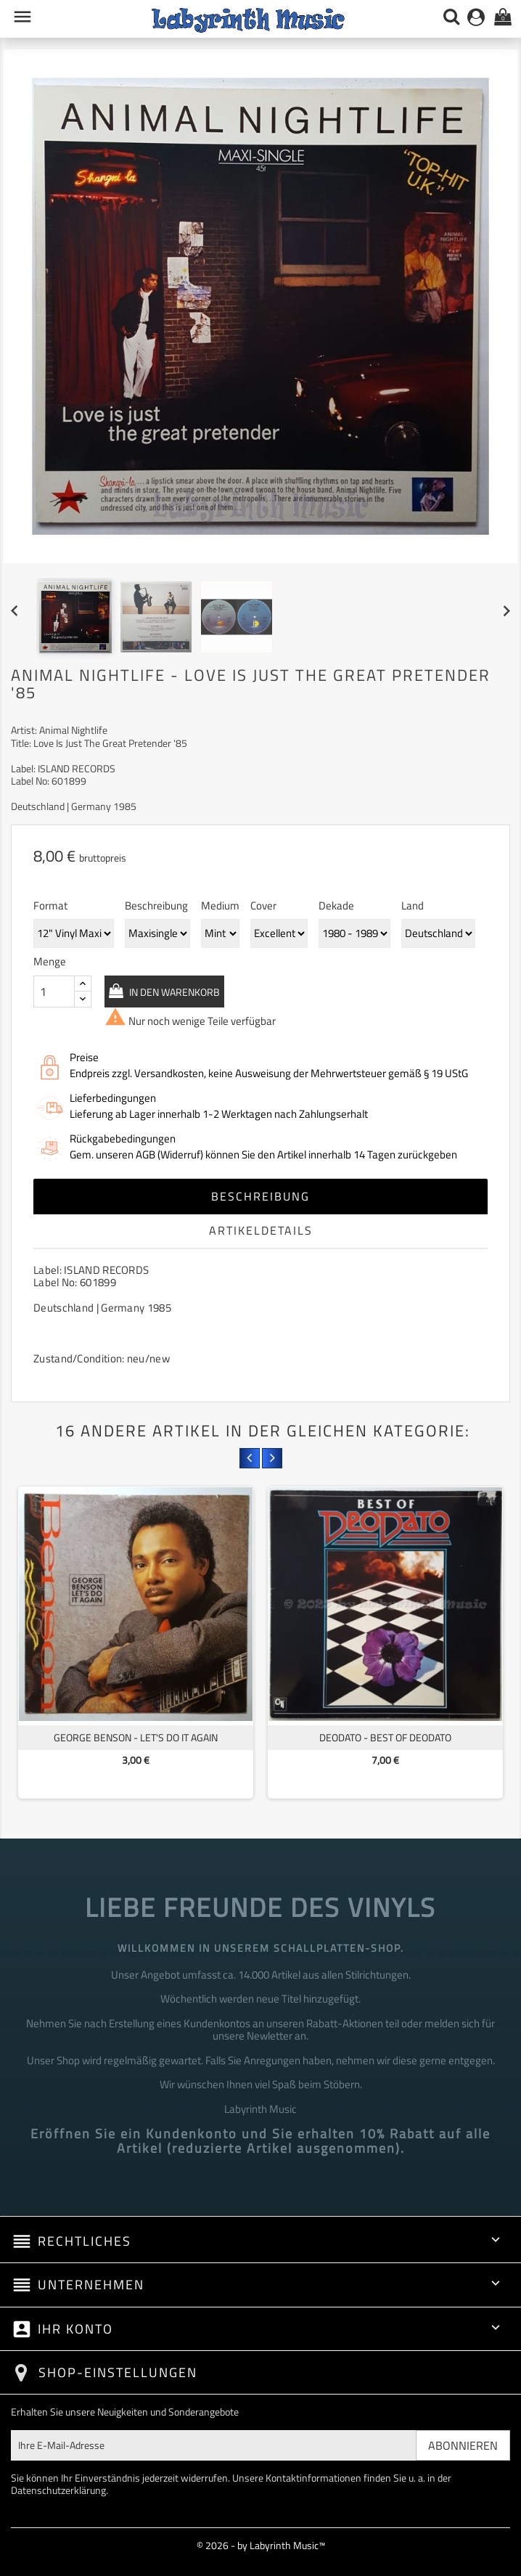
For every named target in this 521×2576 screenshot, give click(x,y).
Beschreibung (260, 1196)
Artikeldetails (261, 1230)
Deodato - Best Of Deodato (385, 1737)
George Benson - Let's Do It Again (136, 1737)
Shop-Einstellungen (117, 2372)
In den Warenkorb (173, 991)
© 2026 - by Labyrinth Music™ (261, 2545)
